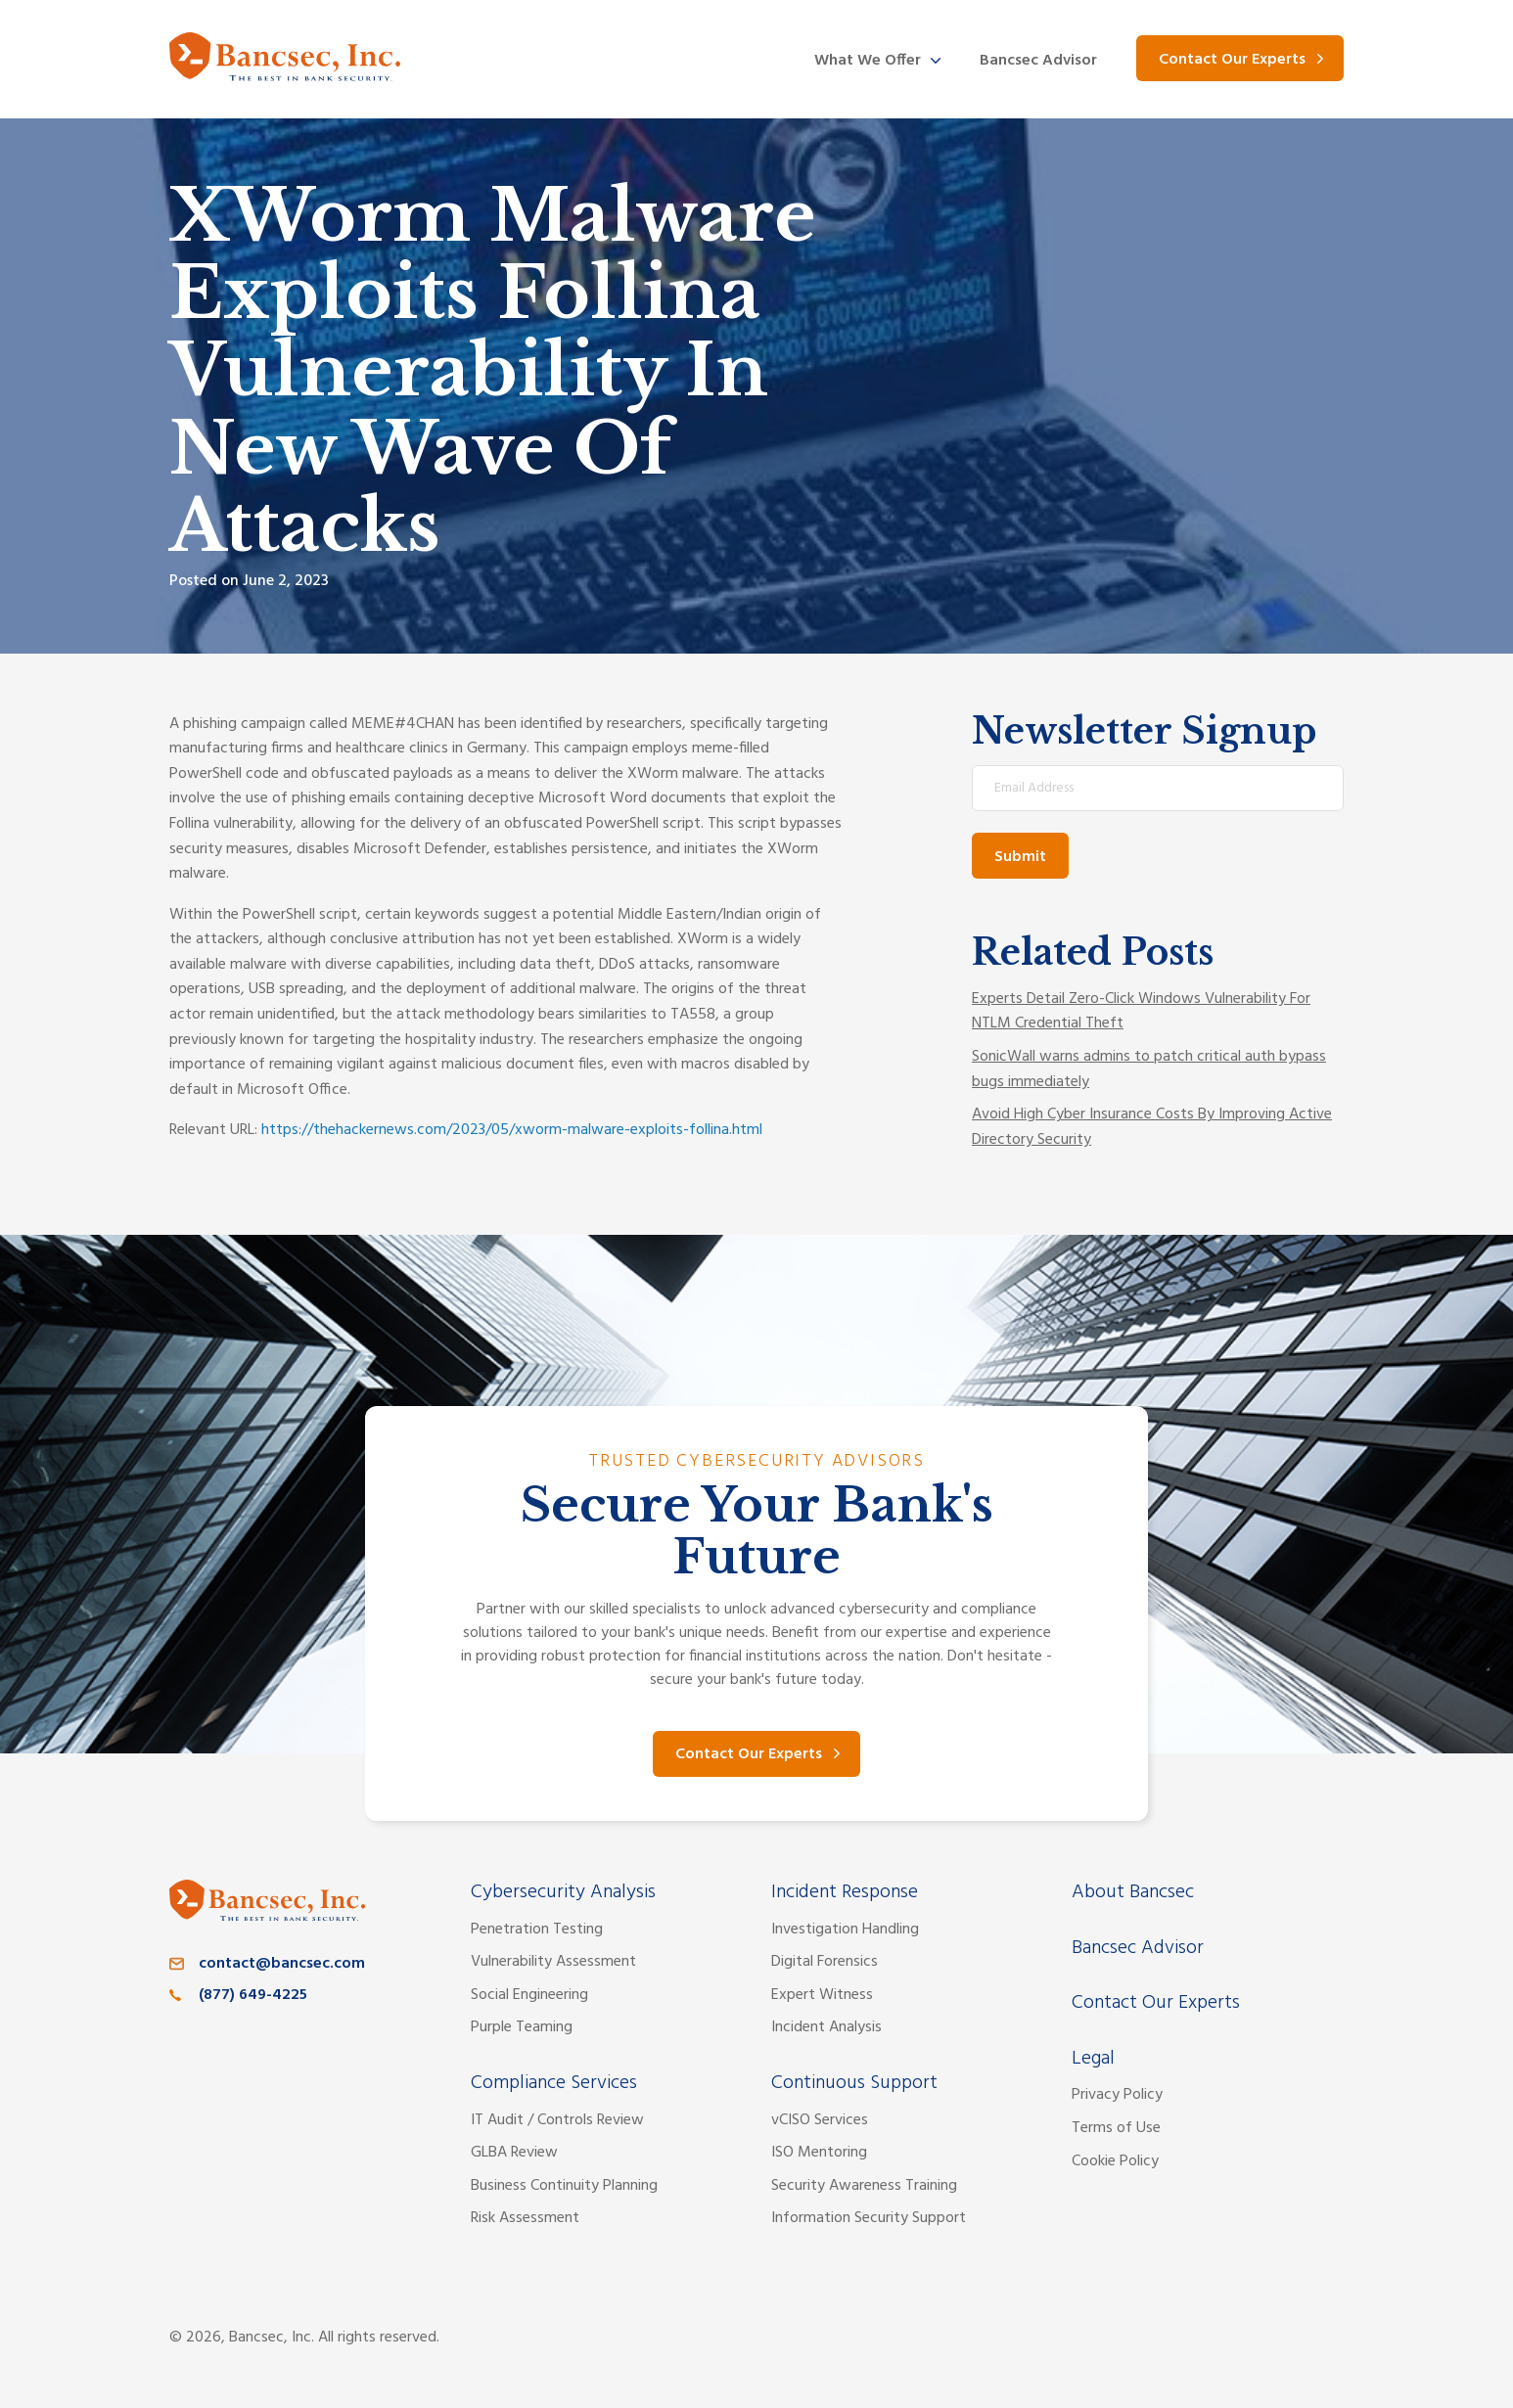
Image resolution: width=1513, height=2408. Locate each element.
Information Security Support (868, 2218)
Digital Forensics (824, 1962)
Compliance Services (554, 2083)
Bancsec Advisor (1038, 60)
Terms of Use (1116, 2128)
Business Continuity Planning (564, 2186)
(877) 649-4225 (253, 1995)
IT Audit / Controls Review (557, 2120)
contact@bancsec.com (282, 1963)
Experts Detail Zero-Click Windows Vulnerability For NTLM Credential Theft (1141, 1011)
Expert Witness (822, 1995)
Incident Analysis (826, 2027)
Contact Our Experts (1232, 59)
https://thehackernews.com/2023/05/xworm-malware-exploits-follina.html (511, 1130)
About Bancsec (1133, 1892)
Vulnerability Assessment (553, 1962)
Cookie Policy (1115, 2161)
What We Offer (867, 60)
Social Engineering (529, 1995)
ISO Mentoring (819, 2152)
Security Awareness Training (864, 2186)
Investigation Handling (845, 1929)
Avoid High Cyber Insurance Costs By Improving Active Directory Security (1152, 1127)
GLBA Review (514, 2152)
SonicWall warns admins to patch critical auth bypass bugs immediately (1149, 1069)
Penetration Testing (537, 1929)
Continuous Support (854, 2083)
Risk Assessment (525, 2218)
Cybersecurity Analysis (563, 1892)
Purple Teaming (522, 2027)
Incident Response (844, 1892)
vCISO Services (819, 2120)
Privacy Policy (1117, 2095)
